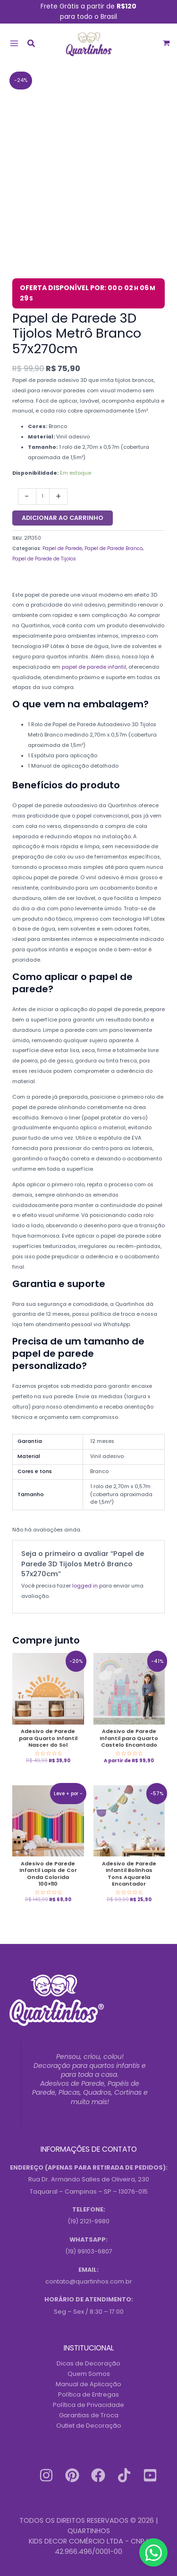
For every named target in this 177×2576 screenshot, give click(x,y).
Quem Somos (88, 2374)
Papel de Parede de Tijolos (44, 559)
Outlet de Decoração (88, 2426)
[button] (31, 44)
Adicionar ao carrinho (62, 518)
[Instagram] (46, 2475)
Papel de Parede (62, 548)
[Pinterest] (72, 2475)
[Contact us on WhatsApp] (153, 2552)
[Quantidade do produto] (43, 496)
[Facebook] (98, 2475)
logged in (85, 1585)
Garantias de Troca (88, 2415)
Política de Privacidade (88, 2405)
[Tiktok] (124, 2475)
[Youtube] (150, 2475)
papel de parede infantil (94, 667)
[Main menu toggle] (14, 43)
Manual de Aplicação (88, 2384)
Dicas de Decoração (88, 2363)
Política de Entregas (88, 2394)
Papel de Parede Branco (113, 548)
